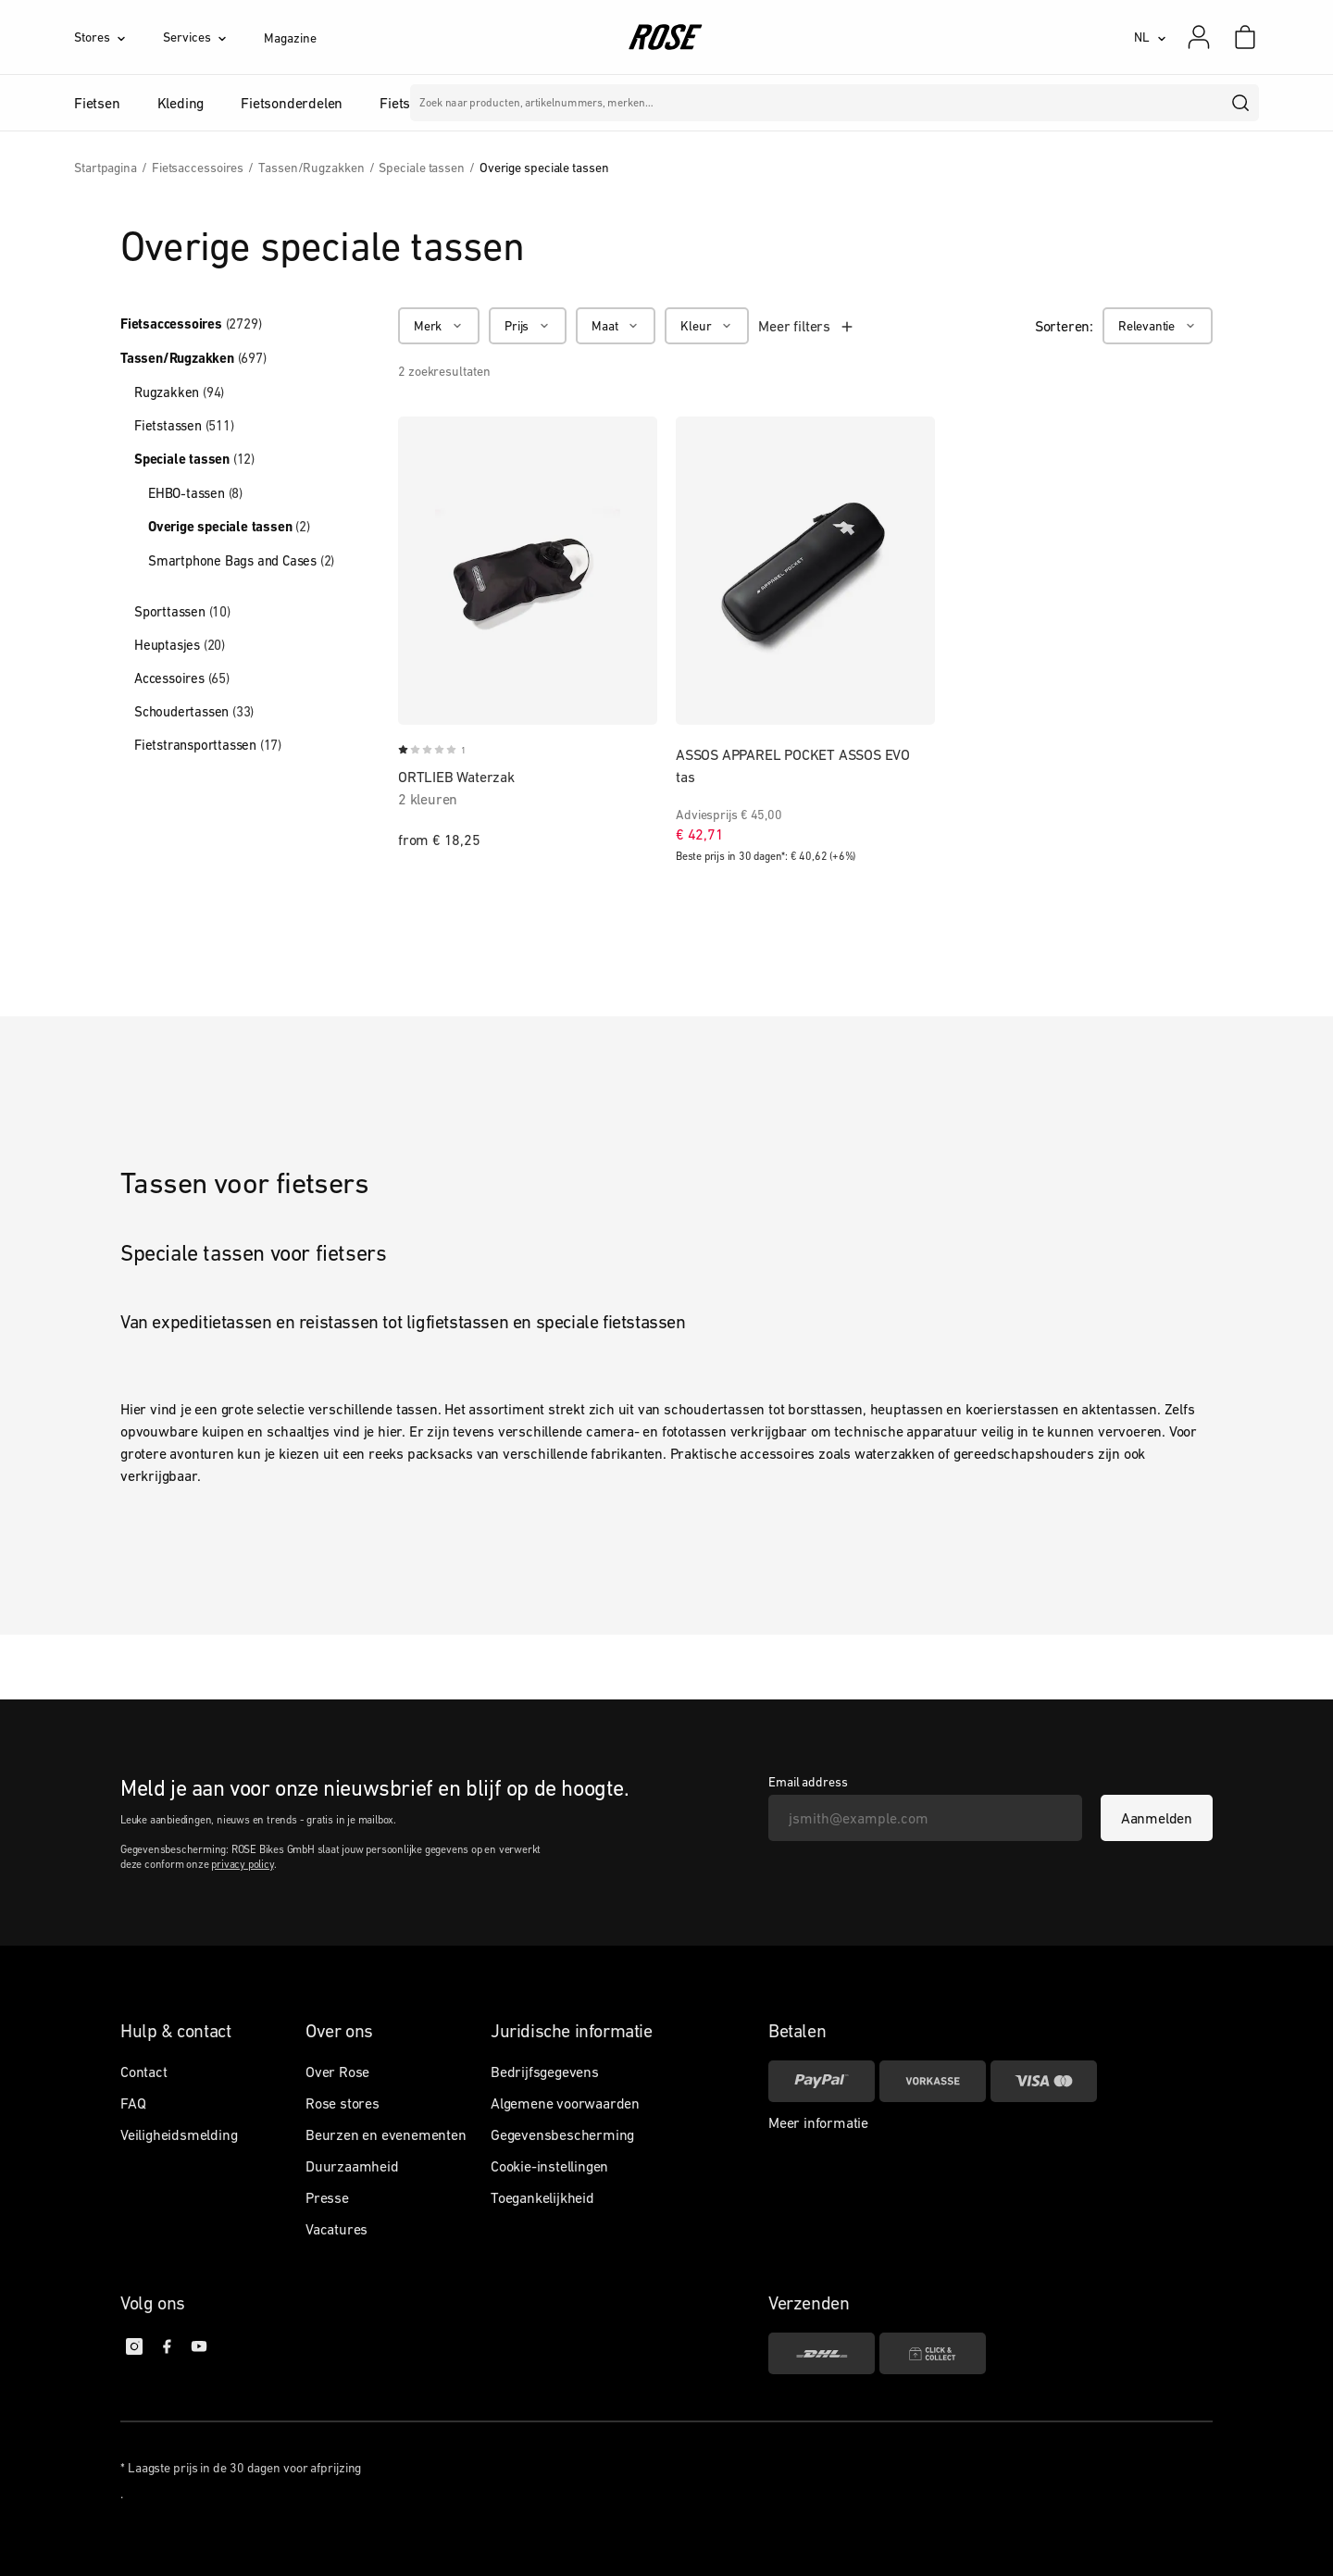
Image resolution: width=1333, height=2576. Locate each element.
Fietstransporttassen (207, 745)
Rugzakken (179, 392)
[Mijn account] (1199, 37)
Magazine (290, 38)
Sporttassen (182, 611)
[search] (1241, 102)
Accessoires (182, 678)
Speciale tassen (194, 459)
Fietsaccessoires (190, 324)
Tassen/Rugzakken (193, 358)
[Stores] (118, 37)
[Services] (213, 37)
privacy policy (242, 1864)
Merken (608, 102)
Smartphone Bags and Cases (241, 560)
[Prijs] (528, 325)
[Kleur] (707, 325)
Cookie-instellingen (549, 2166)
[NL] (1150, 37)
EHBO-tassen (195, 493)
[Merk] (439, 325)
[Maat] (615, 325)
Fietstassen (184, 425)
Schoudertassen (194, 711)
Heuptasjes (179, 645)
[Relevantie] (1158, 325)
